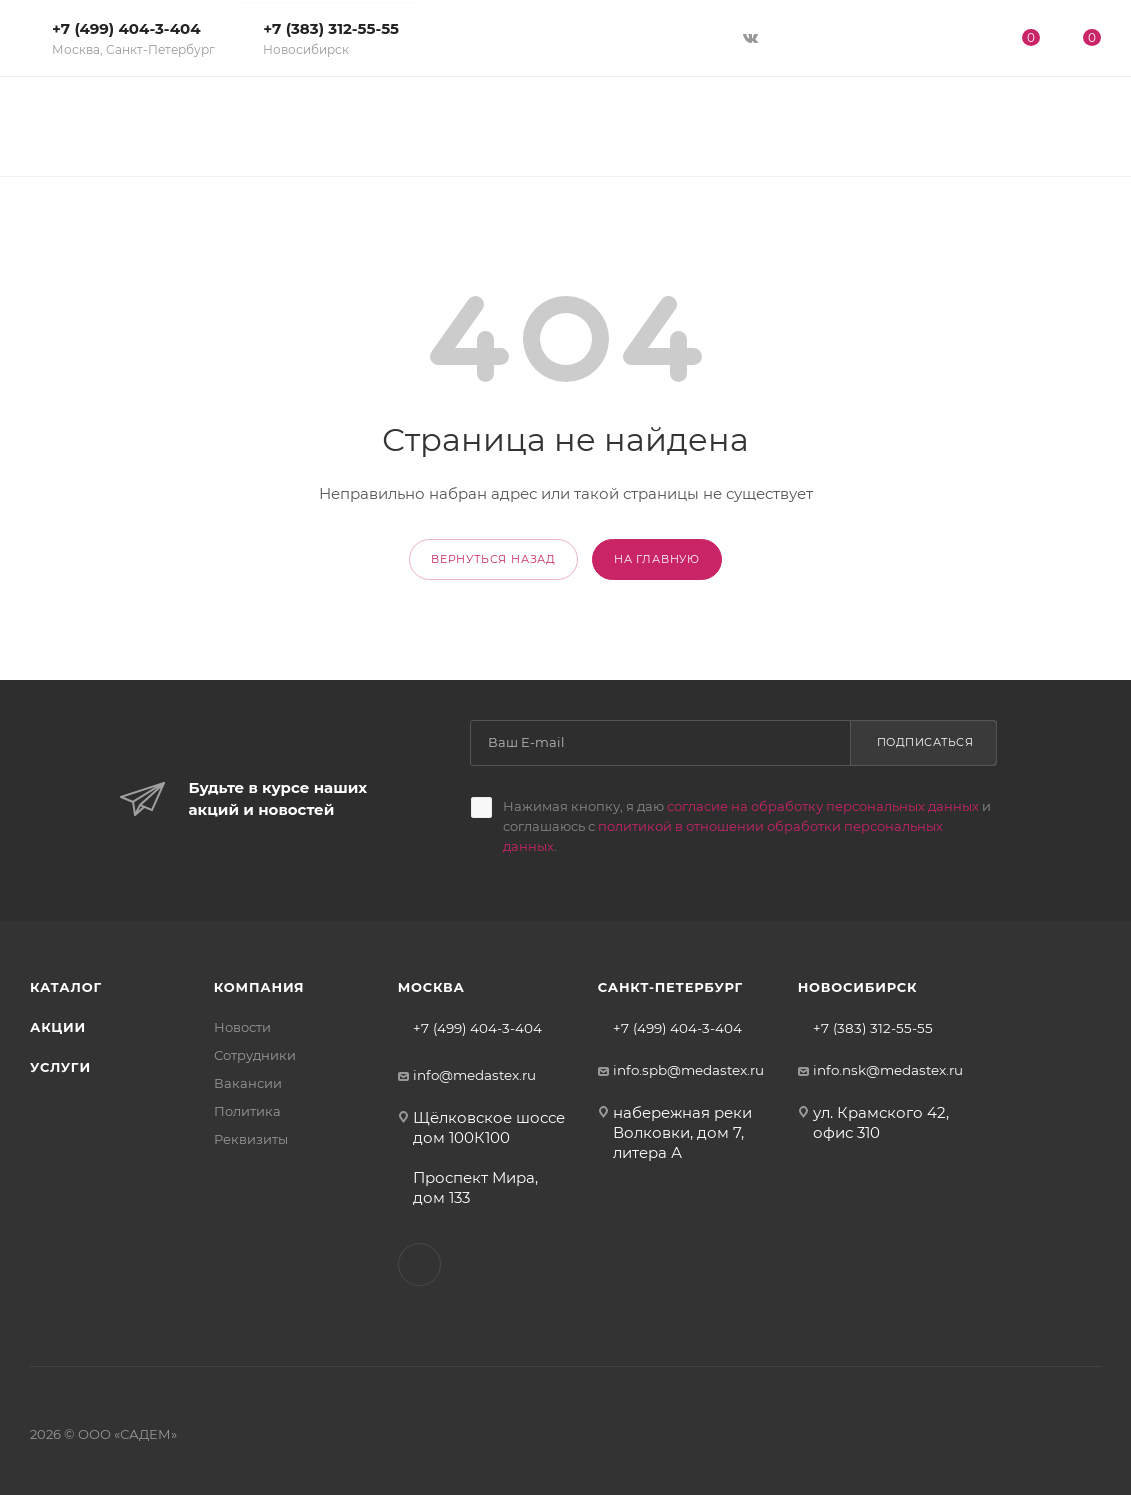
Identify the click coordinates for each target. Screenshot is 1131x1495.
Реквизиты (251, 1139)
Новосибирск (858, 987)
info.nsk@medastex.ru (888, 1070)
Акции (58, 1027)
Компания (259, 987)
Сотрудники (255, 1055)
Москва (431, 987)
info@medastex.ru (474, 1075)
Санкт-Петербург (670, 987)
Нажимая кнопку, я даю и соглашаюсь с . (747, 826)
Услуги (60, 1067)
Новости (242, 1027)
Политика (247, 1111)
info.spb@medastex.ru (688, 1070)
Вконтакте (419, 1264)
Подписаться (925, 742)
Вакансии (248, 1083)
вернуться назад (493, 559)
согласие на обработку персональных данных (823, 806)
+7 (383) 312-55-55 (331, 38)
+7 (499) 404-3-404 (133, 38)
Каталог (66, 987)
